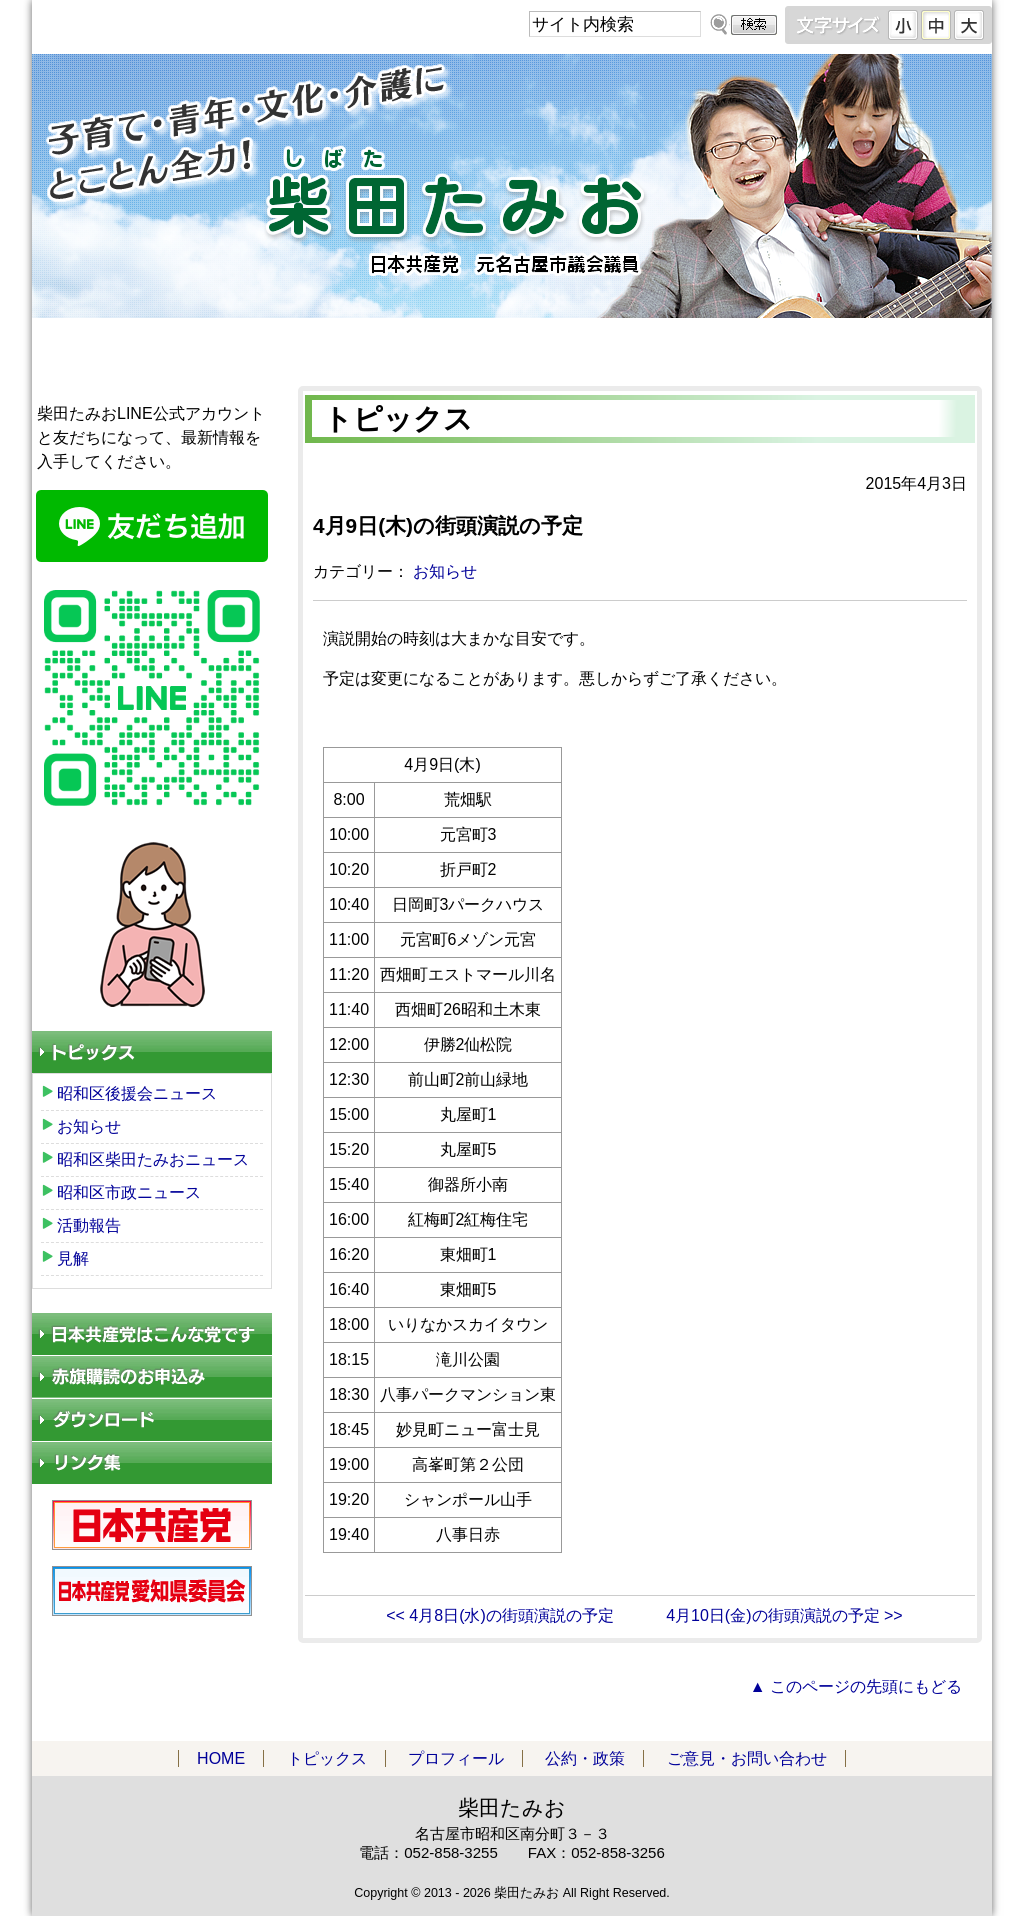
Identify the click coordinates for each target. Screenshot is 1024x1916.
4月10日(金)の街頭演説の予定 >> (784, 1615)
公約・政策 (704, 343)
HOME (128, 343)
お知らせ (445, 571)
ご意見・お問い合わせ (896, 343)
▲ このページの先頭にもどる (856, 1686)
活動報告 (89, 1225)
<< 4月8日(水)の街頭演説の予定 (500, 1615)
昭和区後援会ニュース (137, 1093)
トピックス (320, 343)
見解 (73, 1258)
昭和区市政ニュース (129, 1192)
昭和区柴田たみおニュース (153, 1159)
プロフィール (512, 343)
